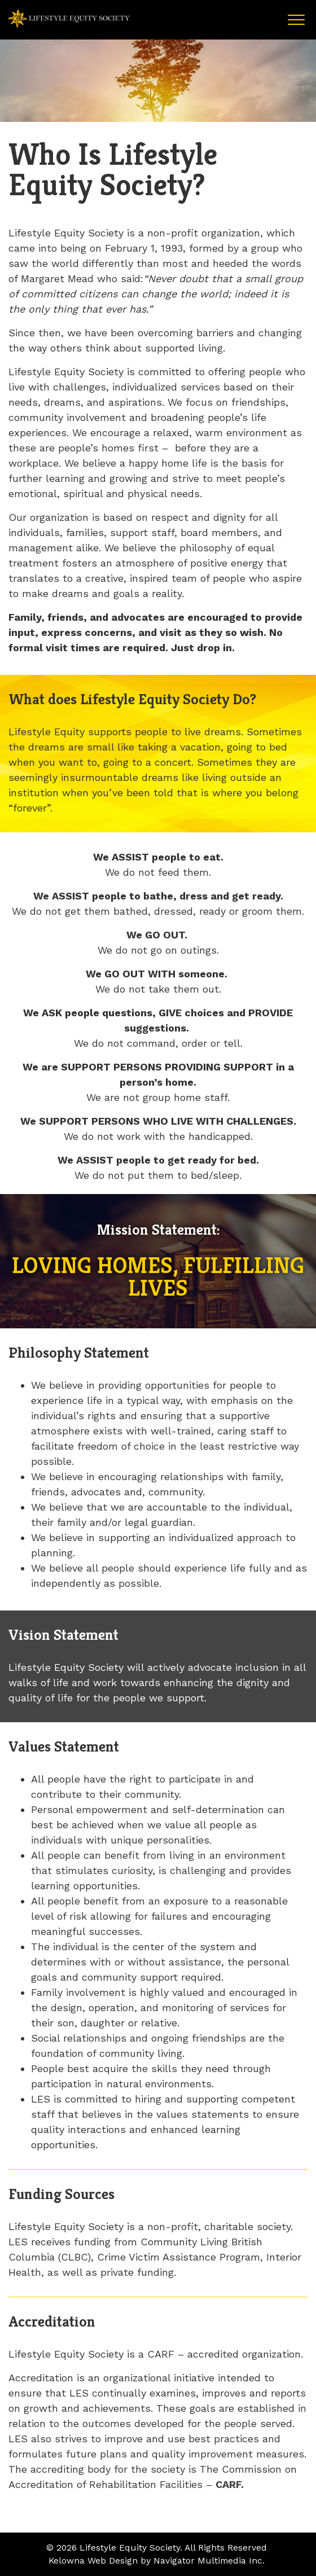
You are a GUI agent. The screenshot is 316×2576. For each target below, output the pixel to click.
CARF (228, 2484)
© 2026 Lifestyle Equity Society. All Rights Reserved (156, 2547)
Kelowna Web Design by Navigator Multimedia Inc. (157, 2560)
